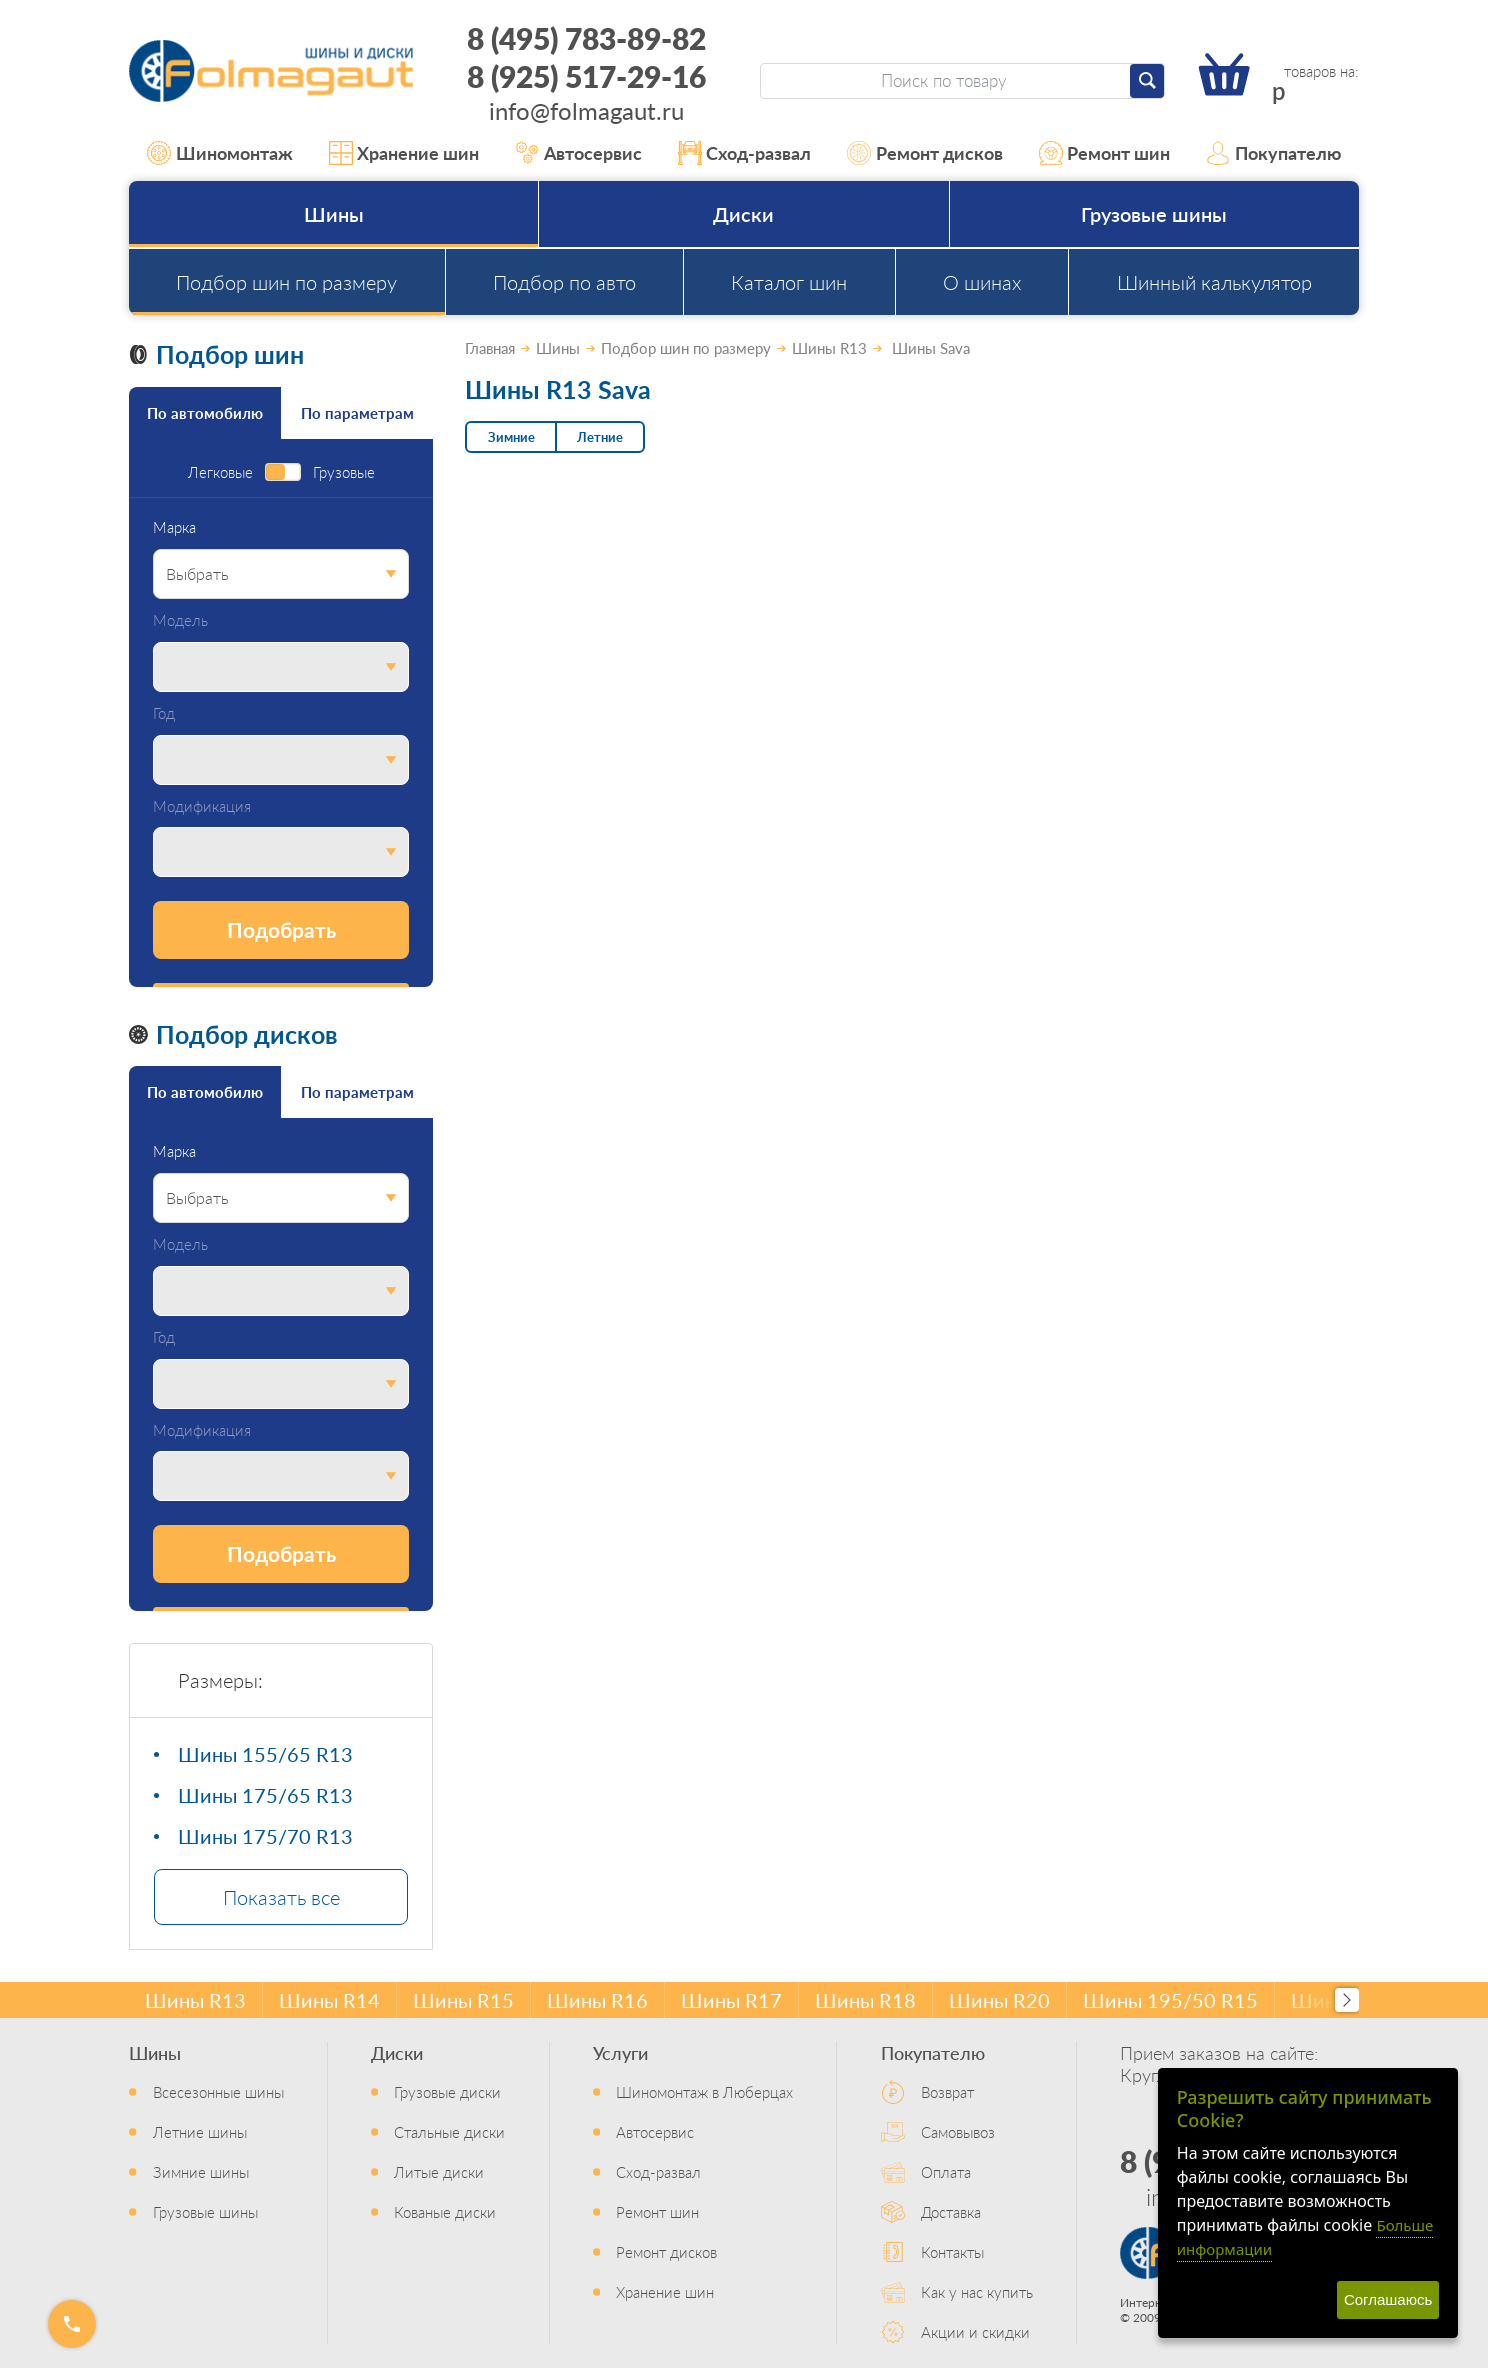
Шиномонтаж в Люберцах (704, 2091)
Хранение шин (404, 153)
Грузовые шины (1154, 214)
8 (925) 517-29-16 (586, 76)
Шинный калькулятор (1214, 282)
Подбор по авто (564, 282)
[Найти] (1147, 81)
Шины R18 (865, 2000)
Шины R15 (463, 2000)
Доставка (951, 2211)
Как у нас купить (977, 2291)
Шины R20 (999, 2000)
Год (164, 713)
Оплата (946, 2171)
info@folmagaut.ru (586, 110)
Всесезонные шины (218, 2091)
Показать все (281, 1897)
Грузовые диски (447, 2091)
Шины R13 (195, 2000)
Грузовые (344, 472)
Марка (174, 527)
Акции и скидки (975, 2331)
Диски (743, 214)
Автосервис (578, 153)
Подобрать (281, 929)
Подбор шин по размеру (286, 282)
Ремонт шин (1105, 153)
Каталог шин (789, 282)
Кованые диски (445, 2211)
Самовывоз (958, 2131)
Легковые (220, 472)
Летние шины (200, 2131)
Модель (180, 620)
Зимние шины (201, 2171)
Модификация (202, 806)
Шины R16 (597, 2000)
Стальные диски (449, 2131)
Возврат (947, 2091)
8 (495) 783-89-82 (586, 38)
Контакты (952, 2251)
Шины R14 (329, 2000)
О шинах (982, 282)
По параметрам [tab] (357, 412)
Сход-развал (745, 153)
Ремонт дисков (925, 153)
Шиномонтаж (220, 153)
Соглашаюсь (1388, 2299)
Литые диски (439, 2171)
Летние (600, 436)
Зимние (511, 436)
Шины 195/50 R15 (1170, 2000)
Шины (334, 214)
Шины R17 (731, 2000)
